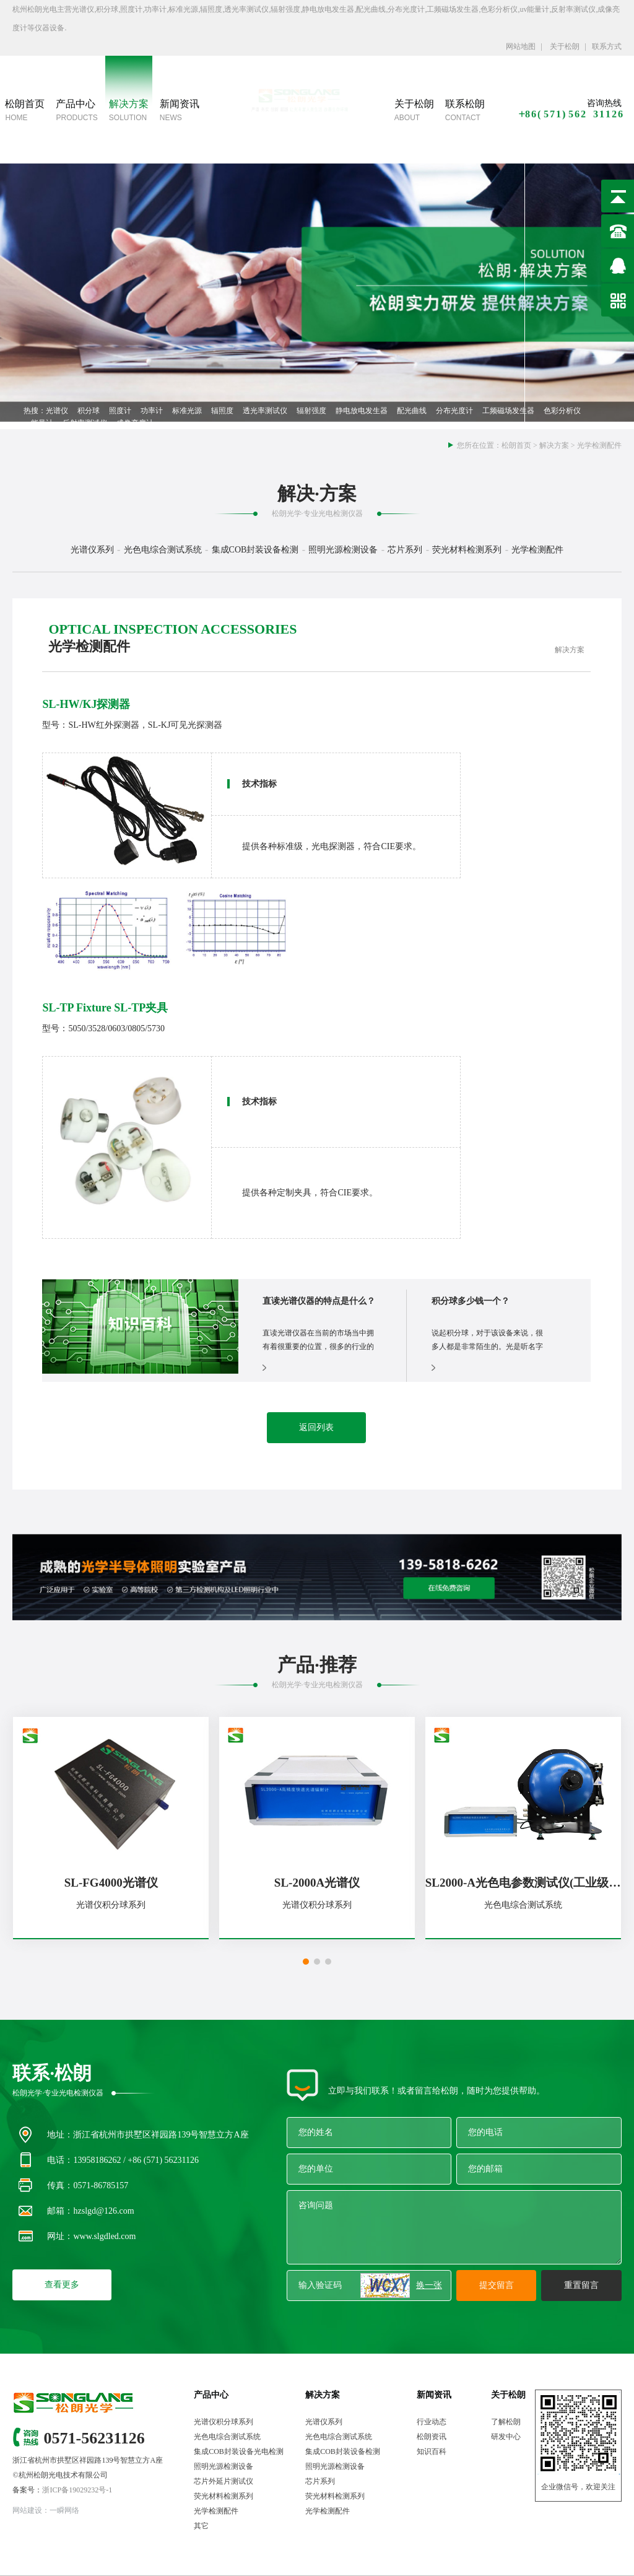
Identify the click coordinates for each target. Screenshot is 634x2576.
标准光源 (187, 410)
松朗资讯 (431, 2436)
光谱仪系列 (323, 2421)
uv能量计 (38, 423)
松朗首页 (516, 445)
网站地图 (521, 46)
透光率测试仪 (265, 410)
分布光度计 (454, 410)
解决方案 (554, 445)
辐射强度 (311, 410)
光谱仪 (57, 410)
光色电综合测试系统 (227, 2436)
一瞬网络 (64, 2510)
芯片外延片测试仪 (223, 2481)
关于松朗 (564, 46)
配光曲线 (412, 410)
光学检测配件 (599, 445)
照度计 (120, 410)
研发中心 (506, 2436)
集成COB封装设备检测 (342, 2451)
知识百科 (431, 2451)
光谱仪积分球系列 (223, 2421)
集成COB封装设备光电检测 (239, 2451)
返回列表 (316, 1427)
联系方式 (607, 46)
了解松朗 (506, 2421)
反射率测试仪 (85, 423)
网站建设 (27, 2510)
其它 (201, 2525)
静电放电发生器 (362, 410)
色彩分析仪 (562, 410)
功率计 (152, 410)
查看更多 (62, 2284)
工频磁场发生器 (508, 410)
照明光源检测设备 (223, 2466)
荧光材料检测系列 (223, 2496)
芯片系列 (320, 2481)
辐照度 (222, 410)
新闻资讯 (434, 2394)
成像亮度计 (135, 423)
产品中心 (211, 2394)
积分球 (88, 410)
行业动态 (431, 2421)
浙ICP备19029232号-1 (77, 2490)
